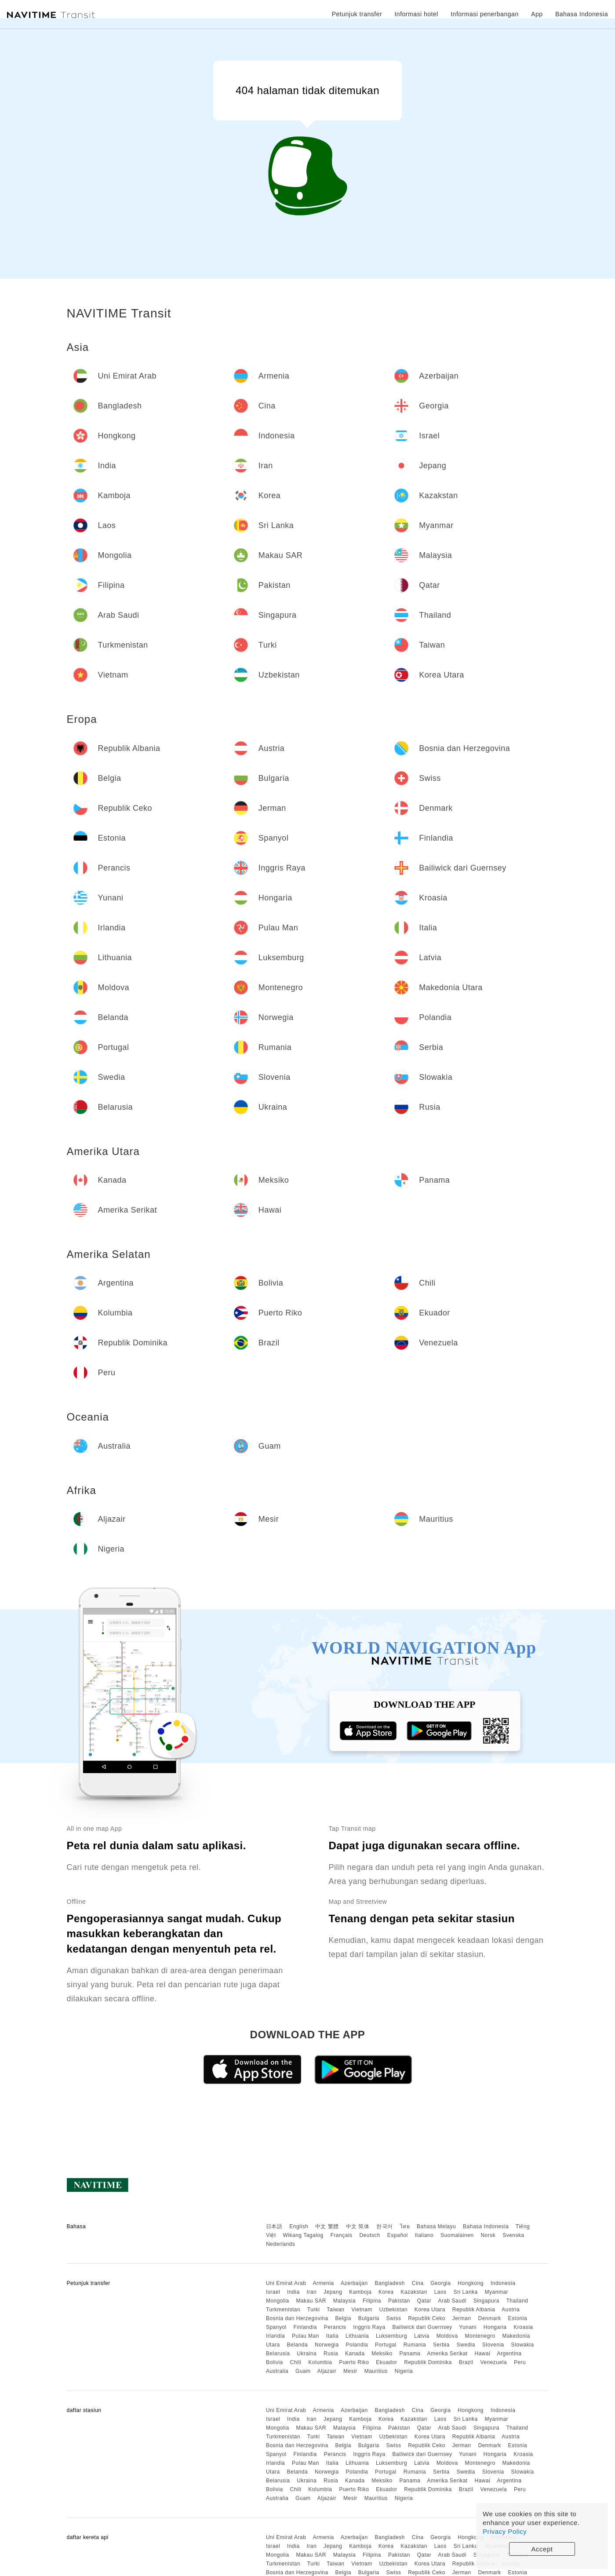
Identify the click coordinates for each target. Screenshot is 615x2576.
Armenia (323, 2283)
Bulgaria (368, 2318)
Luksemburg (391, 2336)
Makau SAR (311, 2301)
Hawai (483, 2353)
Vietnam (361, 2309)
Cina (418, 2283)
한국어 (384, 2226)
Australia (277, 2371)
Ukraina (307, 2353)
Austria (511, 2309)
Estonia (518, 2318)
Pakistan (399, 2301)
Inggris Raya (369, 2327)
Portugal (386, 2345)
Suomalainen (457, 2235)
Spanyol (276, 2327)
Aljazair (326, 2371)
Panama (410, 2353)
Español (397, 2235)
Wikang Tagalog (303, 2235)
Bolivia (274, 2362)
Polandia (357, 2345)
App (536, 14)
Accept (542, 2549)
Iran (311, 2292)
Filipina (372, 2301)
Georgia (440, 2283)
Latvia (421, 2336)
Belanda (297, 2345)
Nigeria (404, 2371)
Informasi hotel (416, 14)
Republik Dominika (428, 2362)
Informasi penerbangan (485, 14)
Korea (386, 2292)
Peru (520, 2362)
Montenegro (480, 2336)
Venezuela (493, 2362)
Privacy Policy (505, 2531)
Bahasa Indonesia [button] (581, 14)
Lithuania (357, 2336)
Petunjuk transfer (357, 14)
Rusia (331, 2353)
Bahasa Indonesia (486, 2226)
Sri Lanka (466, 2292)
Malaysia (344, 2301)
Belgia (343, 2318)
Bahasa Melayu (436, 2226)
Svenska (513, 2235)
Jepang (333, 2292)
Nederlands (280, 2244)
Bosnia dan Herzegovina (297, 2318)
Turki (313, 2309)
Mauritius (376, 2371)
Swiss (393, 2318)
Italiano (424, 2235)
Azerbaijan (354, 2283)
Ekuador (386, 2362)
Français (342, 2235)
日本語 (274, 2226)
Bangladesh (390, 2283)
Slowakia (522, 2345)
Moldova (447, 2336)
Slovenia (493, 2345)
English (298, 2226)
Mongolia (277, 2301)
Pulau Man (305, 2336)
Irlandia (275, 2336)
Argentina (509, 2353)
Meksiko (382, 2353)
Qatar (424, 2301)
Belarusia (278, 2353)
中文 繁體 (327, 2226)
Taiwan (335, 2309)
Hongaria (495, 2327)
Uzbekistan (393, 2309)
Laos (440, 2292)
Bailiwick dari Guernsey (422, 2327)
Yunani (468, 2327)
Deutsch (369, 2235)
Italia (332, 2336)
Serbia (441, 2345)
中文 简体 (358, 2226)
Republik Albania (473, 2309)
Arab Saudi (452, 2301)
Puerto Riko (354, 2362)
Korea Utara (430, 2309)
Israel (273, 2292)
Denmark (489, 2318)
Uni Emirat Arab (286, 2283)
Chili (296, 2362)
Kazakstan (413, 2292)
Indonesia (503, 2283)
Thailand (517, 2301)
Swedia (466, 2345)
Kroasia (523, 2327)
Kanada (354, 2353)
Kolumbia (320, 2362)
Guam (303, 2371)
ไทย (405, 2226)
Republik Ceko (426, 2318)
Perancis (335, 2327)
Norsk (487, 2235)
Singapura (486, 2301)
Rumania (415, 2345)
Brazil (466, 2362)
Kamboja (360, 2292)
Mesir (350, 2371)
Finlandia (305, 2327)
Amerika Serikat (447, 2353)
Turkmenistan (283, 2309)
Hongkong (471, 2283)
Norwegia (327, 2345)
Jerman (461, 2318)
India (293, 2292)
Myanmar (497, 2292)
